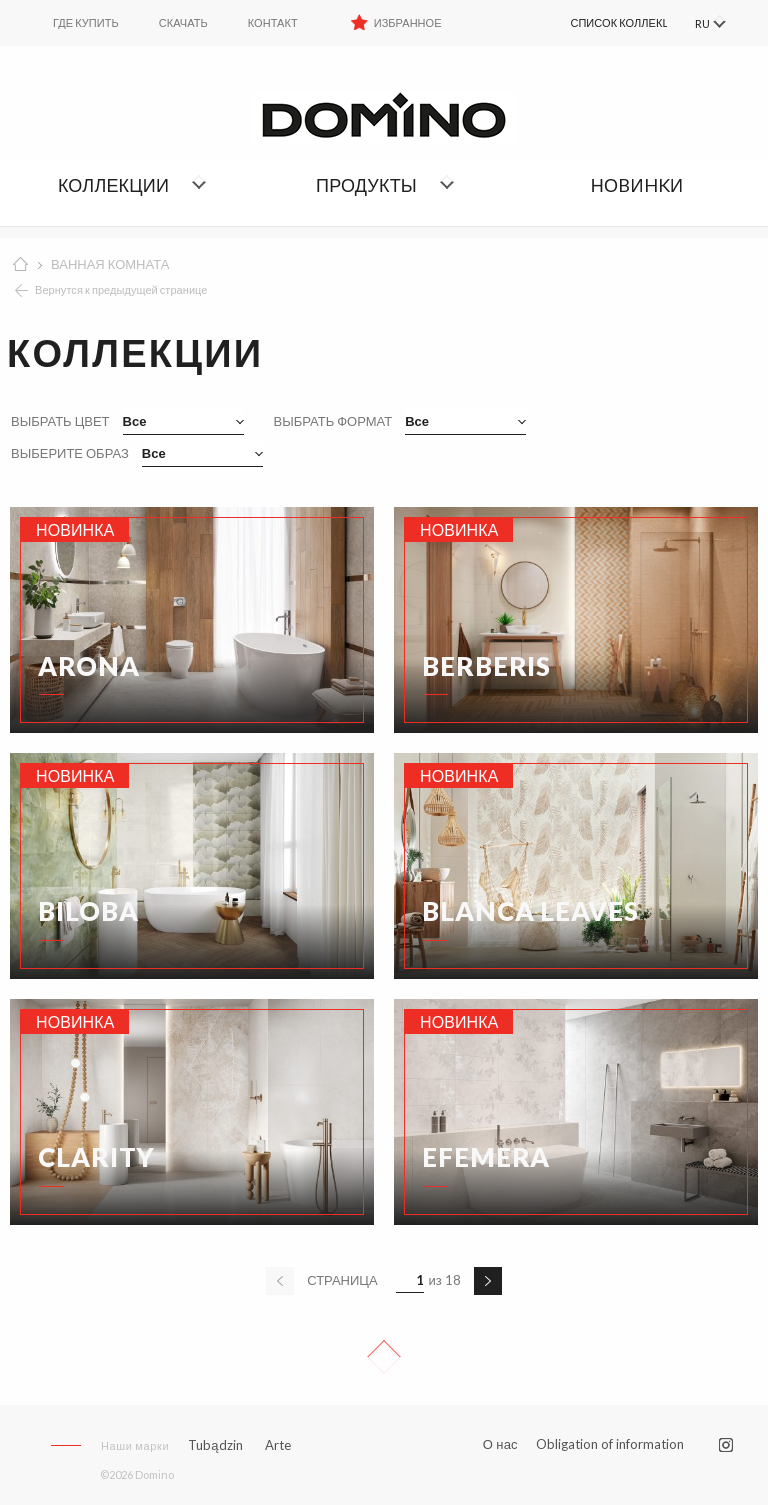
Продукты (366, 185)
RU (700, 23)
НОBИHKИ (637, 185)
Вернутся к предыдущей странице (121, 289)
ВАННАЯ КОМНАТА (110, 264)
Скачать (183, 22)
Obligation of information (610, 1444)
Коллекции (113, 185)
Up (384, 1357)
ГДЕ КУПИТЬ (86, 22)
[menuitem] (597, 23)
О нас (500, 1444)
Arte (278, 1445)
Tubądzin (215, 1445)
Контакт (273, 22)
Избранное (408, 22)
